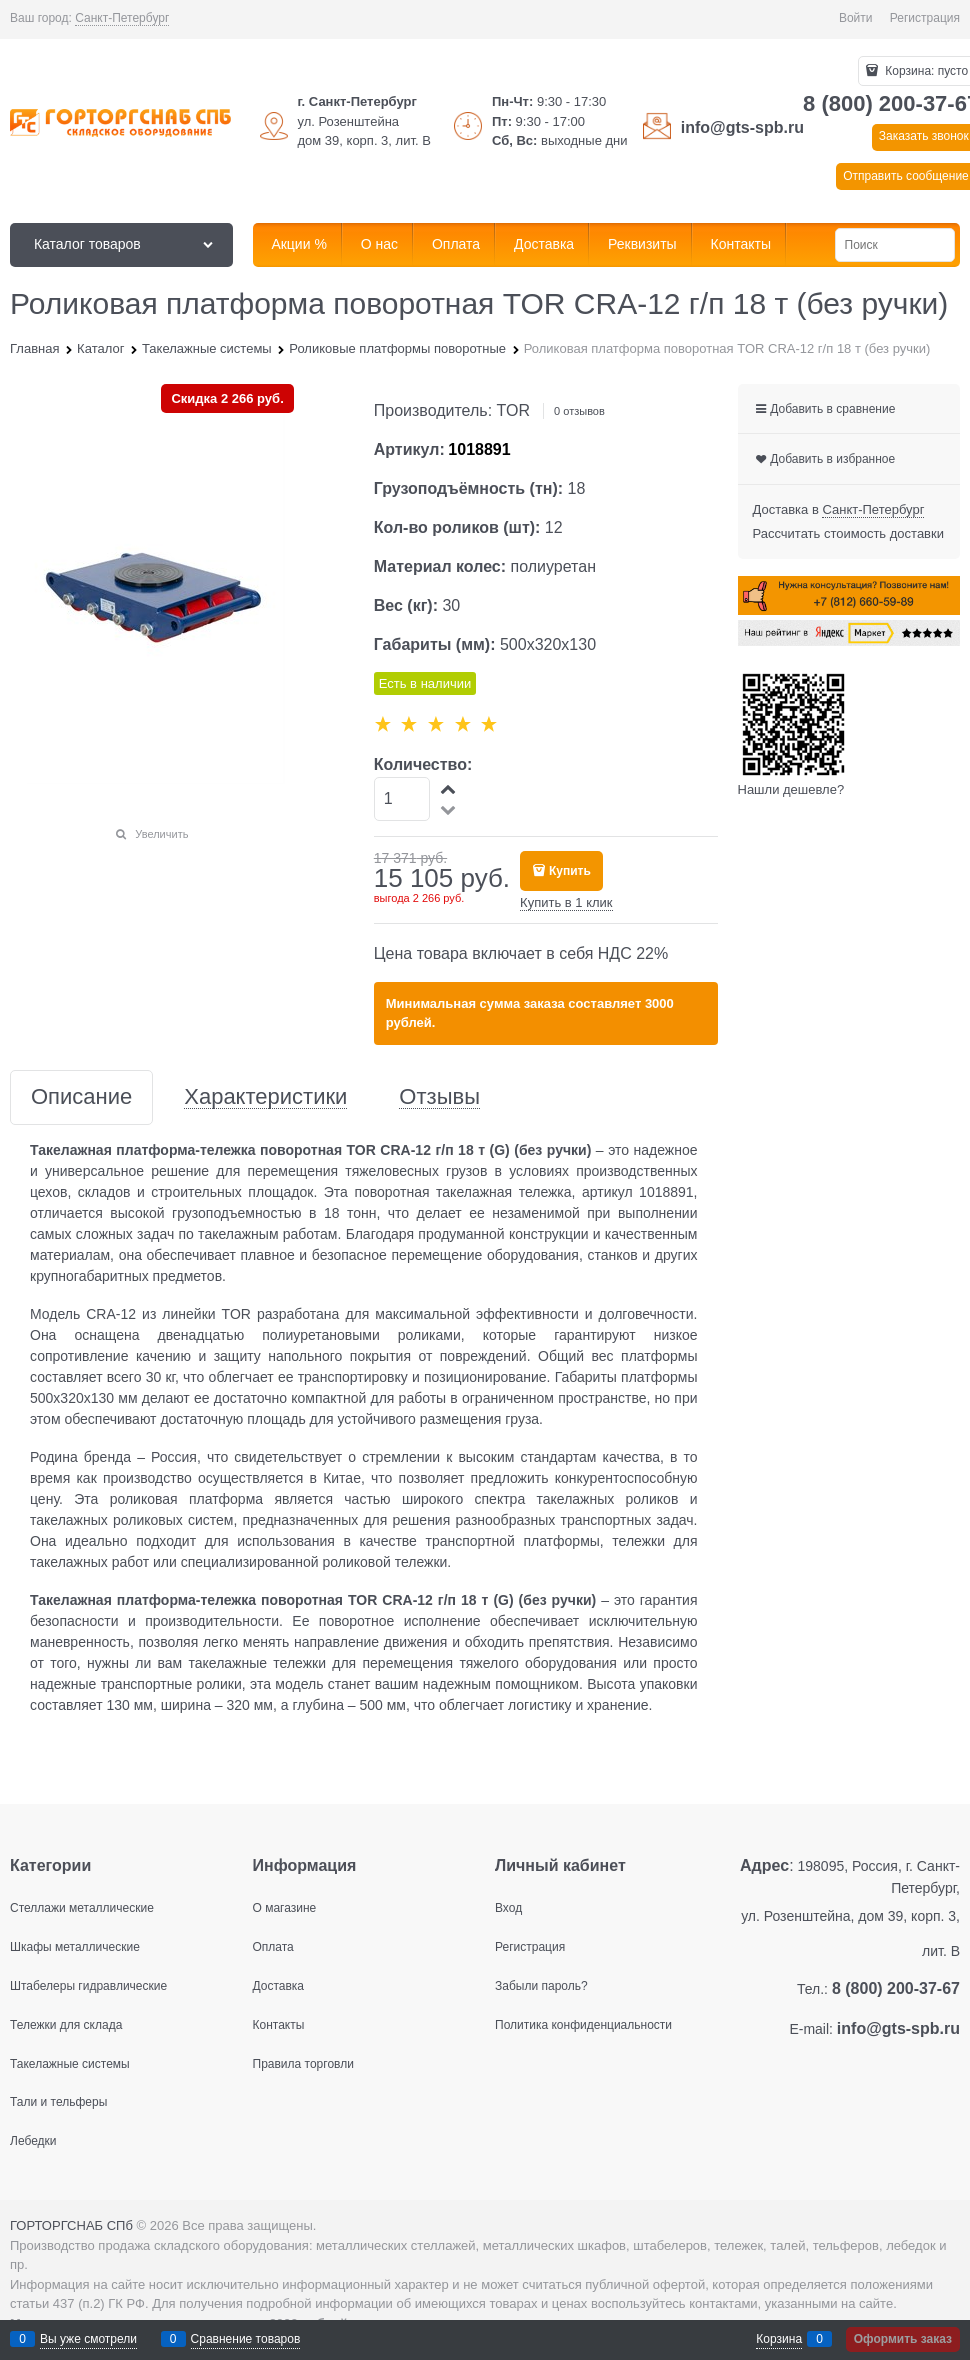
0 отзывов (579, 411)
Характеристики (265, 1097)
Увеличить (161, 834)
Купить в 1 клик (566, 902)
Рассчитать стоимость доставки (848, 533)
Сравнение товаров (246, 2339)
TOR (513, 410)
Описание (81, 1097)
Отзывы (439, 1097)
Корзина (779, 2339)
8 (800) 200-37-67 (896, 1988)
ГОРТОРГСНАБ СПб (71, 2225)
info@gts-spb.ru (742, 127)
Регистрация (925, 18)
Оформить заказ (903, 2339)
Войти (856, 18)
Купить (570, 871)
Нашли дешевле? (791, 789)
